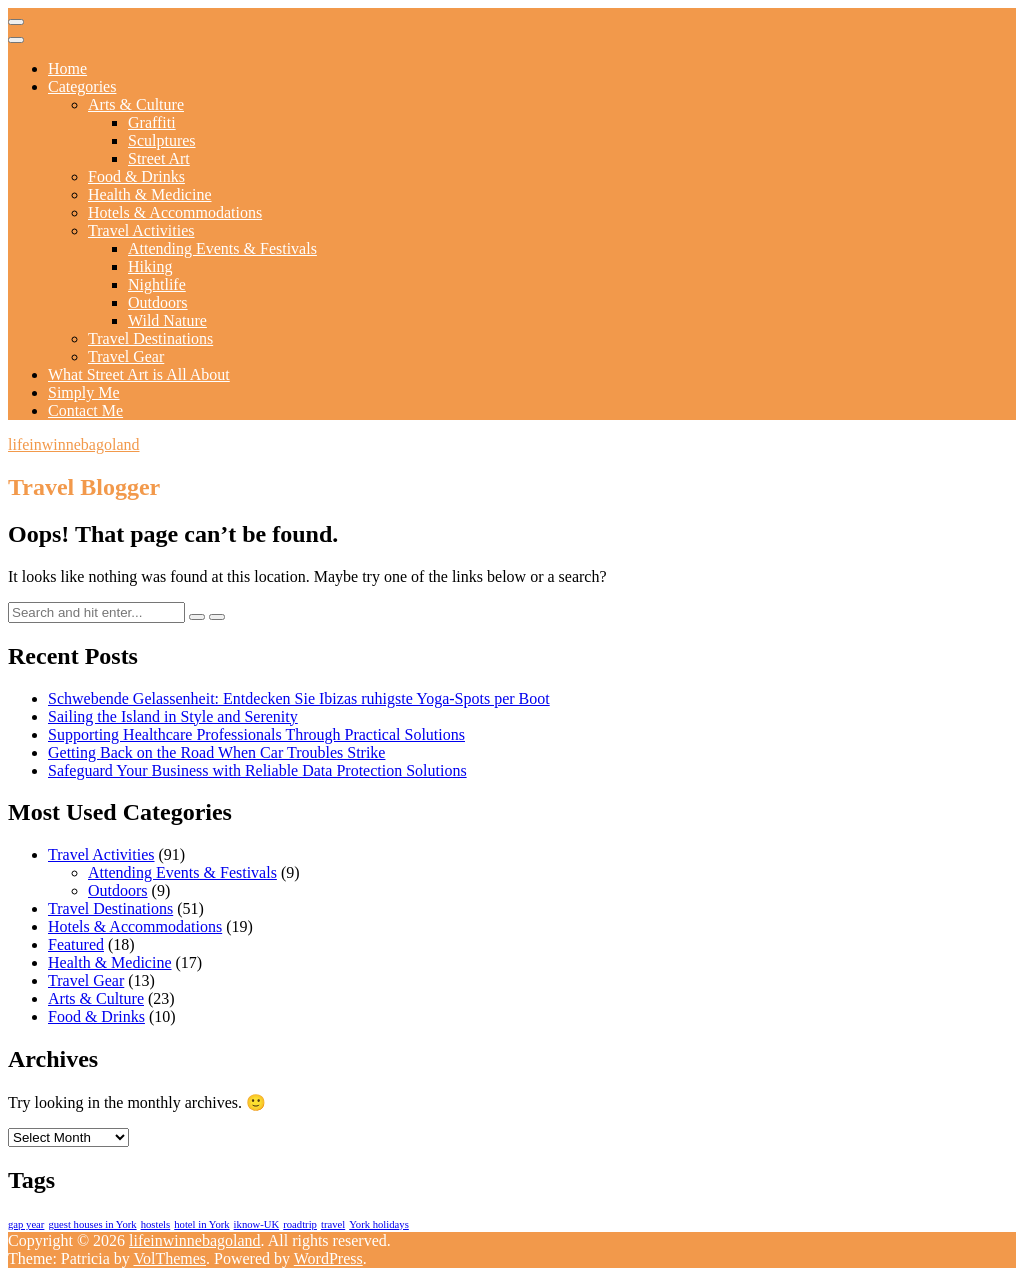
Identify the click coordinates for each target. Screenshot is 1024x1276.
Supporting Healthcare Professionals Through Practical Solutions (256, 734)
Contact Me (85, 410)
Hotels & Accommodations (175, 212)
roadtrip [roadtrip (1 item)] (300, 1224)
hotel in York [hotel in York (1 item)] (201, 1224)
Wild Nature (167, 320)
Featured (76, 944)
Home (67, 68)
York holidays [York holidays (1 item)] (379, 1224)
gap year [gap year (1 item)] (26, 1224)
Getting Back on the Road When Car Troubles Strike (216, 752)
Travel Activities (141, 230)
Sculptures (162, 140)
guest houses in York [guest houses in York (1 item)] (92, 1224)
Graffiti (152, 122)
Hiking (150, 266)
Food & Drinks (136, 176)
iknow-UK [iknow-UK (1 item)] (257, 1224)
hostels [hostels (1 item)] (156, 1224)
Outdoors (158, 302)
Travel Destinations (150, 338)
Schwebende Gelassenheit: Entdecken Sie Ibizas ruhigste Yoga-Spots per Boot (299, 698)
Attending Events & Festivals (222, 248)
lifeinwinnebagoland (74, 444)
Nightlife (157, 284)
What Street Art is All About (139, 374)
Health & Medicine (150, 194)
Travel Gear (126, 356)
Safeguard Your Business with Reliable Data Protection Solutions (257, 770)
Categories (82, 86)
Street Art (159, 158)
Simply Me (84, 392)
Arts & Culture (136, 104)
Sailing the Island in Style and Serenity (173, 716)
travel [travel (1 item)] (333, 1224)
